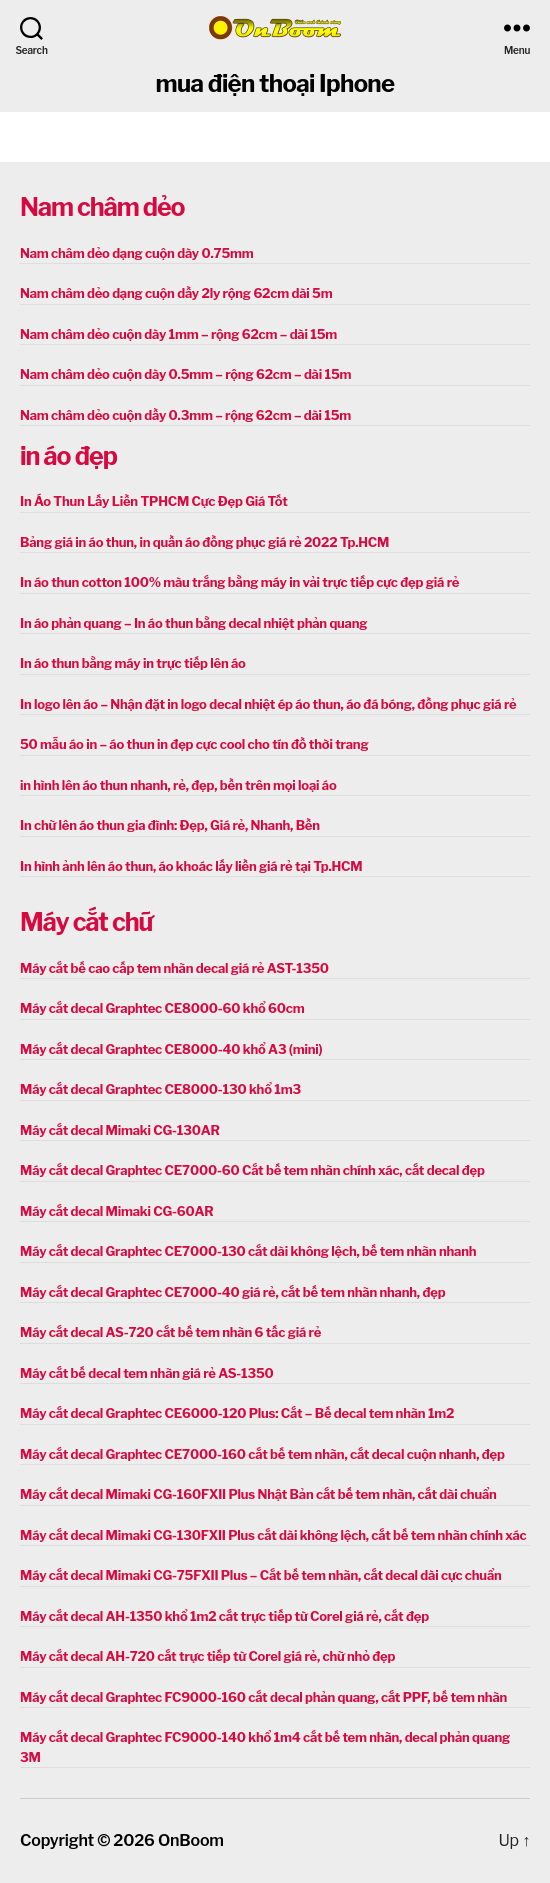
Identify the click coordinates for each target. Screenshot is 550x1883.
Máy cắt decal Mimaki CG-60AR (117, 1211)
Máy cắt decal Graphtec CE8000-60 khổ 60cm (162, 1008)
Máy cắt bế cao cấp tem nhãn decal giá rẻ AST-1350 (174, 968)
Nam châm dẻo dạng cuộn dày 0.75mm (137, 253)
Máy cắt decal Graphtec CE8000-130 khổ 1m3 (160, 1089)
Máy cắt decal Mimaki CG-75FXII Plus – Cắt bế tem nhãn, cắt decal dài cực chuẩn (261, 1575)
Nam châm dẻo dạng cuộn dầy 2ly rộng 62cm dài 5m (176, 293)
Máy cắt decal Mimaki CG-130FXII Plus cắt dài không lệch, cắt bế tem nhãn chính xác (273, 1535)
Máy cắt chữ (86, 922)
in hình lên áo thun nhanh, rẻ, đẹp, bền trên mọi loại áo (178, 785)
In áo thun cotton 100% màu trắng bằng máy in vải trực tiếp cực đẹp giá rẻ (239, 582)
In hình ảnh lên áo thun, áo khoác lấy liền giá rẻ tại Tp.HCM (191, 866)
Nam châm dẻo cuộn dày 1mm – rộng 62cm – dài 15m (178, 334)
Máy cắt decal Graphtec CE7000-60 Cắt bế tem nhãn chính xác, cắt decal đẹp (252, 1170)
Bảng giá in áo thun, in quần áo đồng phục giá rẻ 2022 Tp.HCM (204, 542)
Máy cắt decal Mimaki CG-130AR (120, 1130)
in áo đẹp (68, 456)
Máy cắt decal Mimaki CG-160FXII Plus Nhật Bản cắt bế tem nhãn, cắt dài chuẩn (258, 1494)
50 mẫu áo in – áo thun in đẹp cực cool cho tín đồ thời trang (194, 744)
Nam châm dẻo (102, 207)
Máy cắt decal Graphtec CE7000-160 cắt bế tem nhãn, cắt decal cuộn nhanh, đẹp (262, 1454)
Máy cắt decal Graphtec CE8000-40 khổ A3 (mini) (171, 1049)
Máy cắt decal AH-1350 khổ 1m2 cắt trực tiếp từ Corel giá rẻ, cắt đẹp (224, 1616)
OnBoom (191, 1840)
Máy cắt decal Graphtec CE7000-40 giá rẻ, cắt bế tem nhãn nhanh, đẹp (232, 1292)
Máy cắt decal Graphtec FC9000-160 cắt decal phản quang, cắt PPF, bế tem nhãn (263, 1697)
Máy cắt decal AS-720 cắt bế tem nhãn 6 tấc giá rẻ (170, 1332)
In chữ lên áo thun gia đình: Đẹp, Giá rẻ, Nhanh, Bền (170, 825)
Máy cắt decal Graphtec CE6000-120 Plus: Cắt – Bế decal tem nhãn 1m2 (237, 1413)
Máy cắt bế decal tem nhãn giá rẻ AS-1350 (147, 1373)
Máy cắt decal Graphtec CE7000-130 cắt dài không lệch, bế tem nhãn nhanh (248, 1251)
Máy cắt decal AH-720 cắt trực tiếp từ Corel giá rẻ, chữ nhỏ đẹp (207, 1656)
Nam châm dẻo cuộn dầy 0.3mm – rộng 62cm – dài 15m (185, 415)
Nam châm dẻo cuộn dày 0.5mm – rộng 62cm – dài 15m (185, 374)
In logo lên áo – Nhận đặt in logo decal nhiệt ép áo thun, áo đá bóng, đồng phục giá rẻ (268, 704)
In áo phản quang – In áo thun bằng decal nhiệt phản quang (193, 623)
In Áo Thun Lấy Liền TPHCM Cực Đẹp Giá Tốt (154, 501)
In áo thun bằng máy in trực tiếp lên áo (133, 663)
